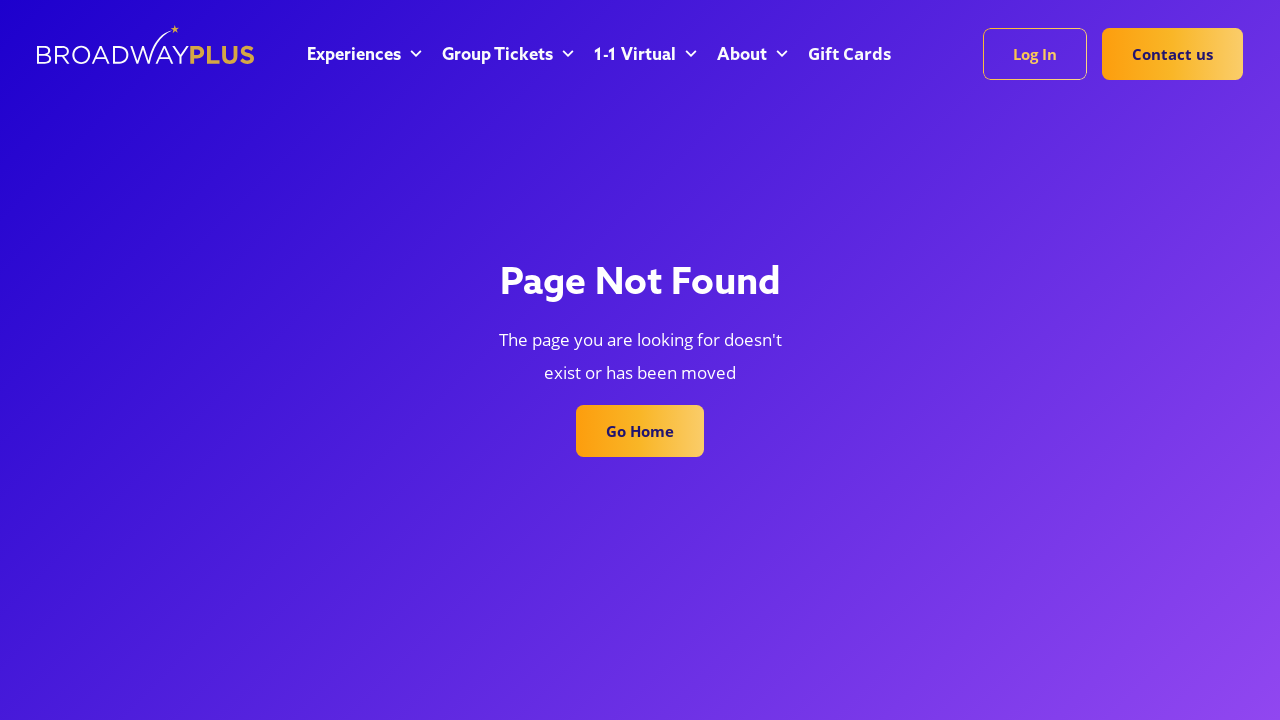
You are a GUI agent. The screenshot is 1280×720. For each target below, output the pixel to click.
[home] (145, 44)
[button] (363, 56)
